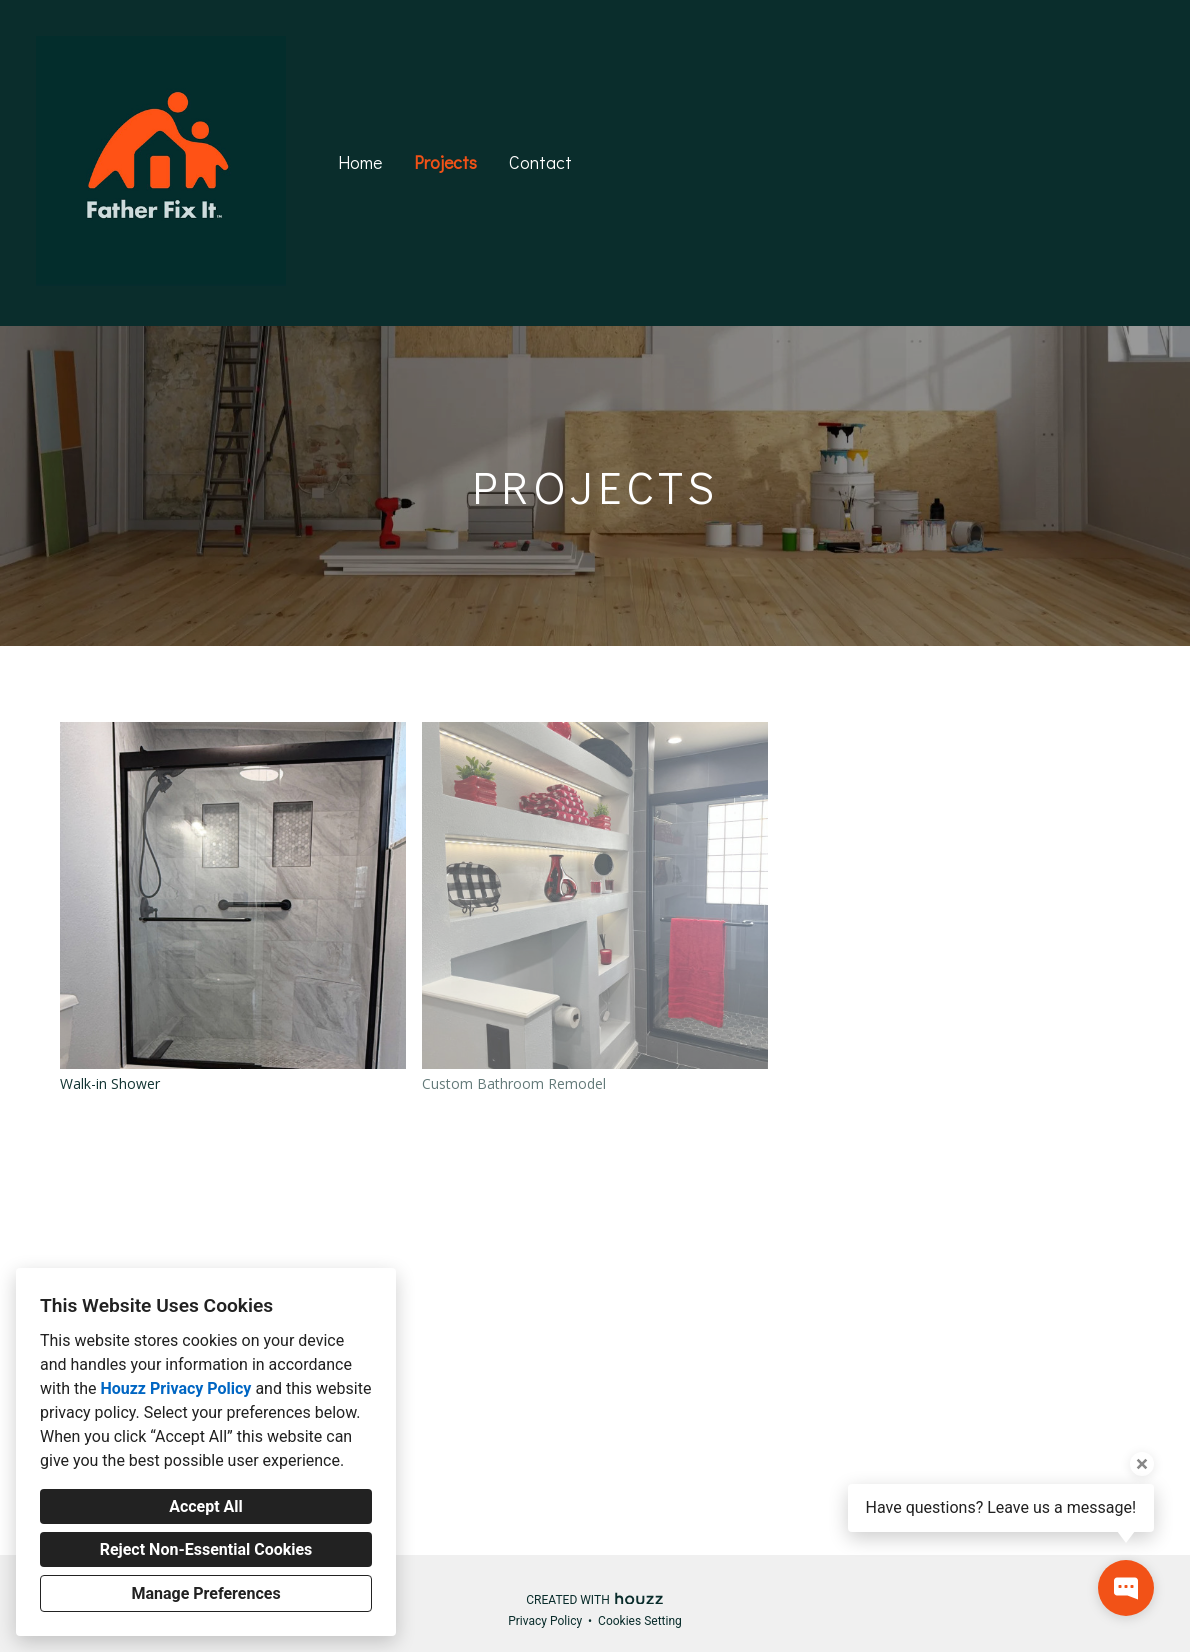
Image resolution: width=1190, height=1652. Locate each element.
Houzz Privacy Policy (175, 1388)
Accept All (206, 1506)
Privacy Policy (545, 1621)
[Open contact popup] (1126, 1588)
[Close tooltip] (1142, 1464)
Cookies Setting (640, 1621)
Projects (445, 162)
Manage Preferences (205, 1593)
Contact (540, 162)
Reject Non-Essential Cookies (206, 1549)
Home (360, 162)
